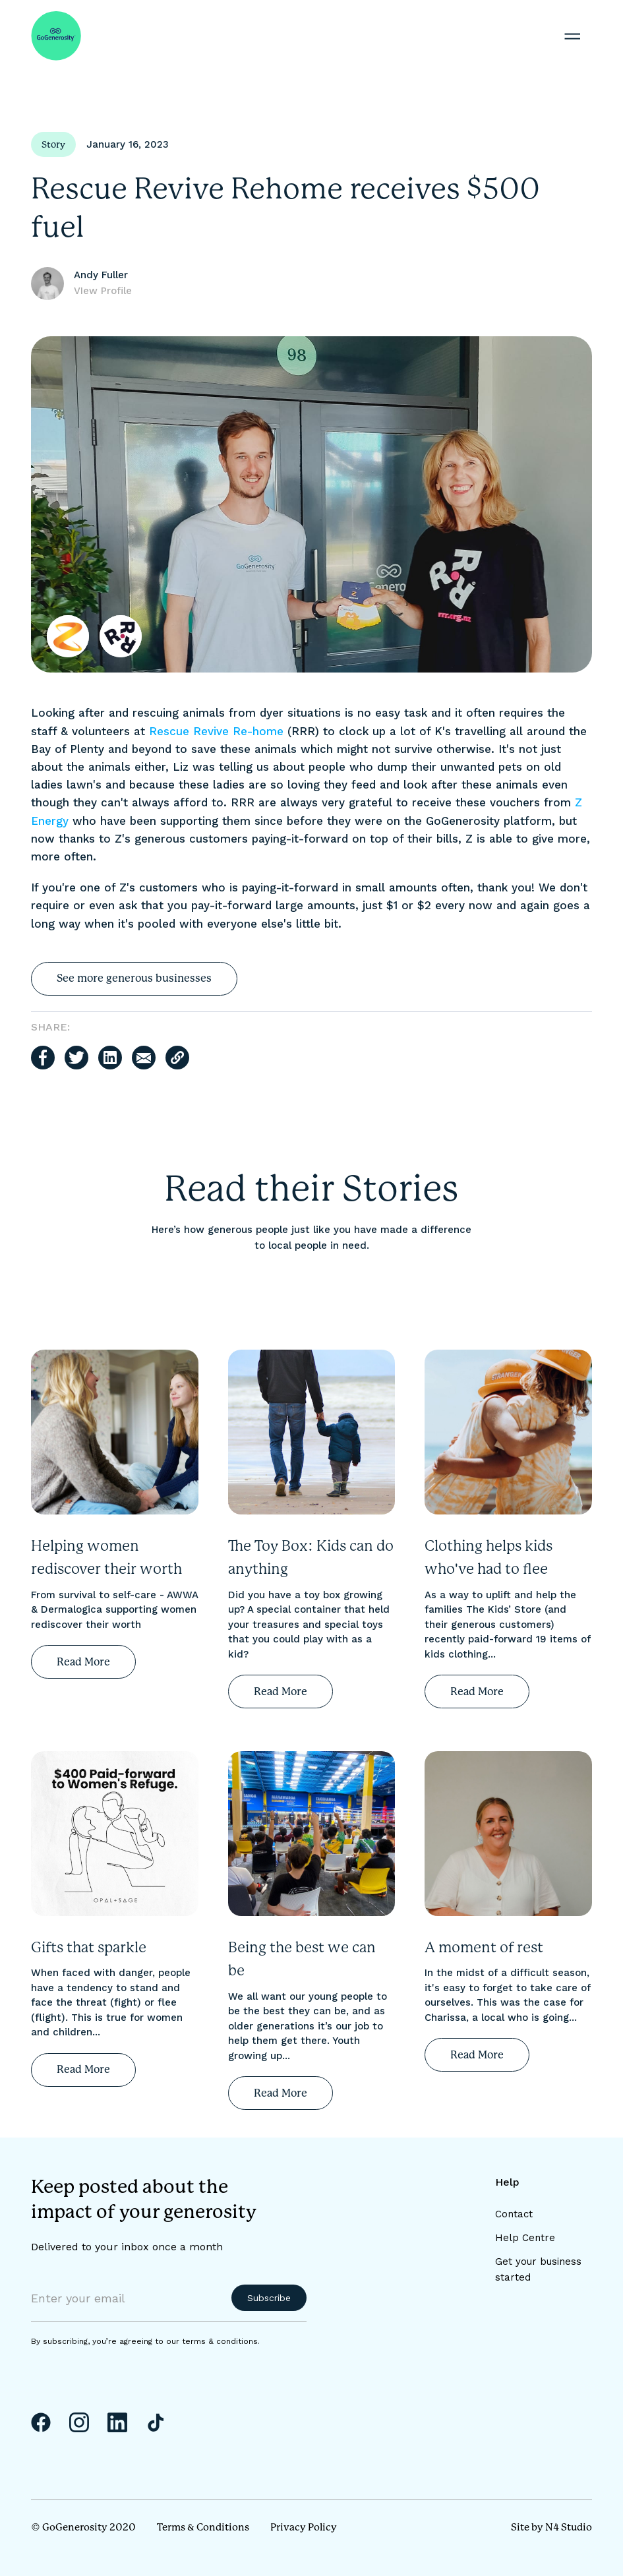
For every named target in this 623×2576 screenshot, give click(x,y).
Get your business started (538, 2269)
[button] (572, 36)
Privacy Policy (303, 2527)
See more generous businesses (134, 978)
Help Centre (525, 2238)
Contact (514, 2214)
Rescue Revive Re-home (216, 731)
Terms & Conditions (203, 2527)
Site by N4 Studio (551, 2527)
